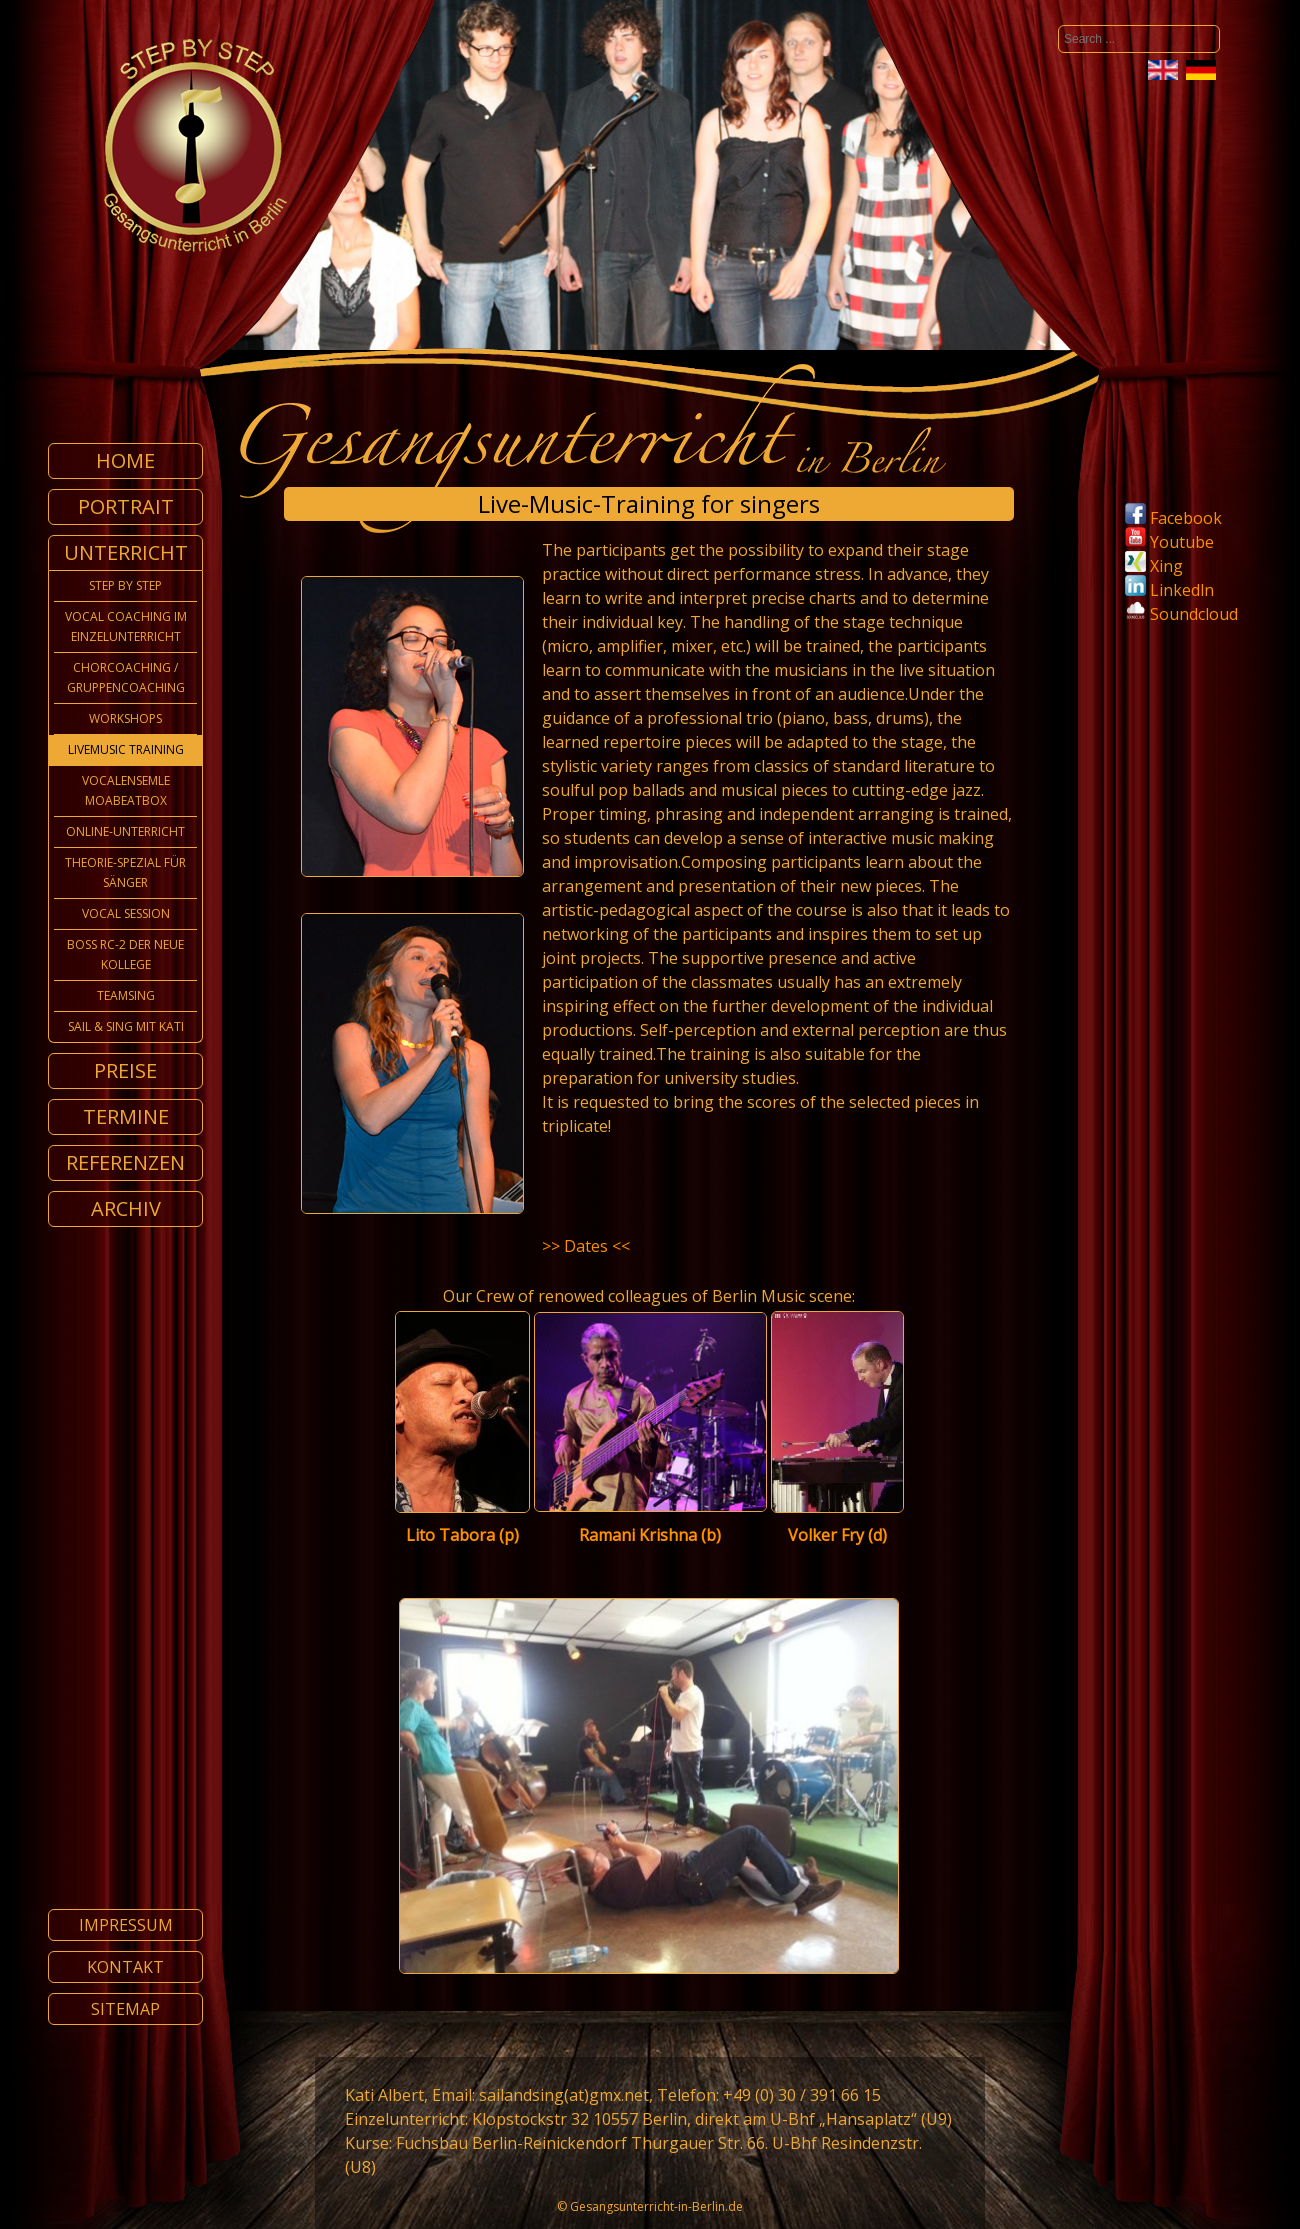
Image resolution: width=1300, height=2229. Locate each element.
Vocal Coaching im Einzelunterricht (126, 626)
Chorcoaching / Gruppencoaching (126, 677)
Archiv (126, 1208)
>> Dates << (586, 1246)
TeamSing (126, 995)
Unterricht (126, 552)
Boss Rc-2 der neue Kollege (125, 954)
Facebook (1173, 518)
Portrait (126, 506)
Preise (125, 1070)
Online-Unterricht (125, 831)
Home (125, 460)
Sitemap (125, 2009)
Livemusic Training (126, 749)
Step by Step (125, 585)
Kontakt (125, 1967)
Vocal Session (126, 913)
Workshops (125, 718)
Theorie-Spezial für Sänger (125, 872)
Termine (126, 1116)
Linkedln (1169, 590)
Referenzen (125, 1162)
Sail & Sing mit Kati (126, 1026)
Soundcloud (1194, 614)
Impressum (126, 1925)
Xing (1154, 566)
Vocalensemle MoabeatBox (126, 790)
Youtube (1169, 542)
